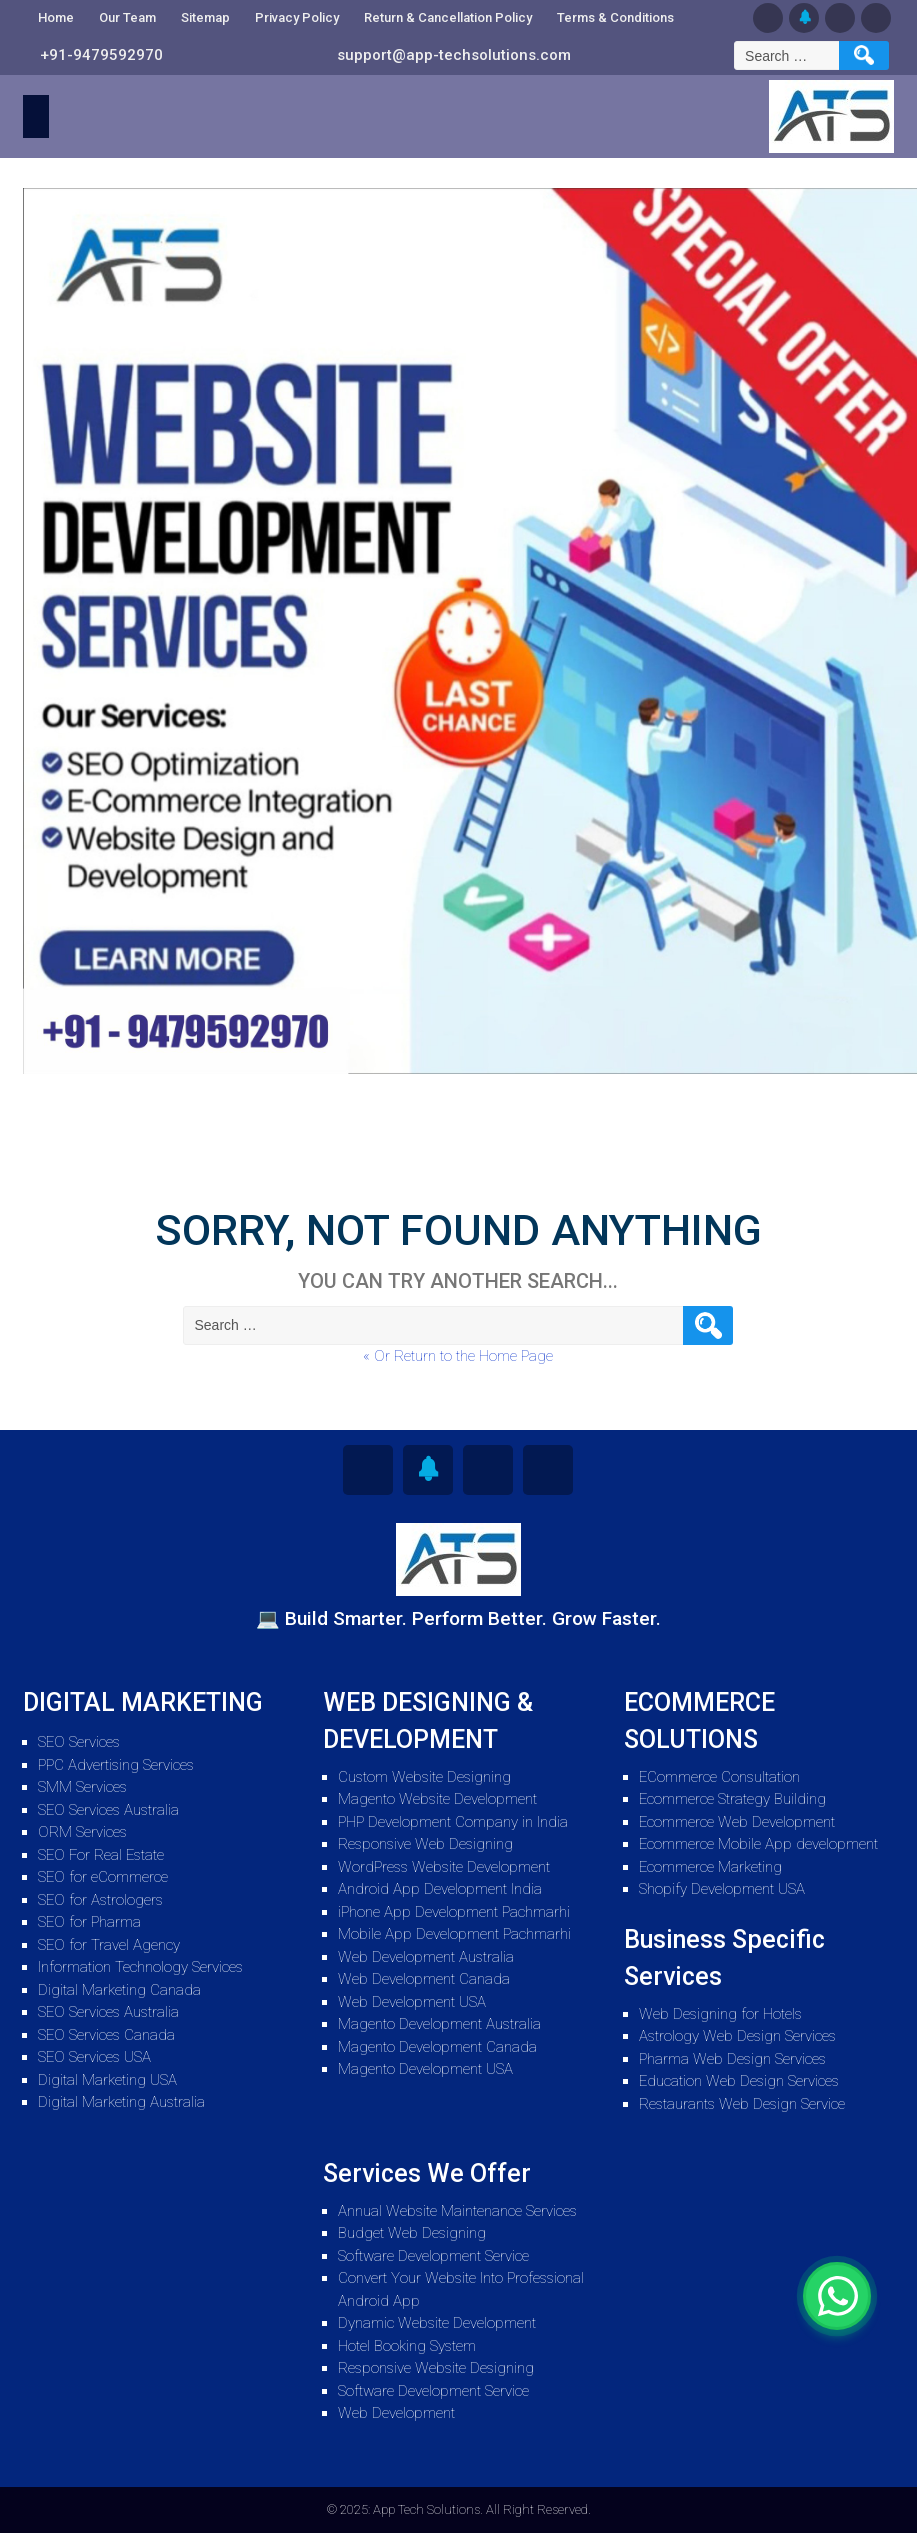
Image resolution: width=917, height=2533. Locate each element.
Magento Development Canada (437, 2047)
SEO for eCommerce (103, 1877)
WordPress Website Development (444, 1867)
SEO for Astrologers (100, 1900)
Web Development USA (412, 2002)
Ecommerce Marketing (710, 1867)
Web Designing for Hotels (720, 2014)
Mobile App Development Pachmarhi (454, 1934)
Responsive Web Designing (425, 1844)
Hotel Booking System (407, 2346)
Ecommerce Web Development (737, 1822)
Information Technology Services (140, 1967)
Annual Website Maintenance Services (457, 2211)
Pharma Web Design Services (732, 2059)
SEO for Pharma (89, 1922)
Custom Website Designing (424, 1777)
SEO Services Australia (108, 1810)
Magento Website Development (437, 1799)
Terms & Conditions (615, 17)
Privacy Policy (297, 17)
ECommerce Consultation (719, 1777)
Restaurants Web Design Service (742, 2104)
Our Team (127, 17)
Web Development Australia (426, 1957)
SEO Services (79, 1742)
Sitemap (205, 17)
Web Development (396, 2413)
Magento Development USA (425, 2069)
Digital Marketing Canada (119, 1990)
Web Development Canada (424, 1979)
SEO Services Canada (106, 2035)
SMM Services (82, 1787)
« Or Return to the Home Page (458, 1356)
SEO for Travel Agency (109, 1945)
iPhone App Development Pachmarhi (454, 1912)
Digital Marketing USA (107, 2080)
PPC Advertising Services (116, 1765)
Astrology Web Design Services (737, 2036)
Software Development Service (433, 2256)
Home (56, 17)
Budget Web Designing (412, 2233)
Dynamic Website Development (437, 2323)
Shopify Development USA (722, 1889)
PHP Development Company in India (453, 1822)
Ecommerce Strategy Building (732, 1799)
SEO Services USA (94, 2057)
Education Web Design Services (739, 2081)
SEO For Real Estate (101, 1855)
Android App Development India (440, 1889)
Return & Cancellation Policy (448, 17)
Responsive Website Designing (436, 2368)
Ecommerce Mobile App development (758, 1844)
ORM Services (82, 1832)
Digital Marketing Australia (121, 2102)
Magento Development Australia (439, 2024)
